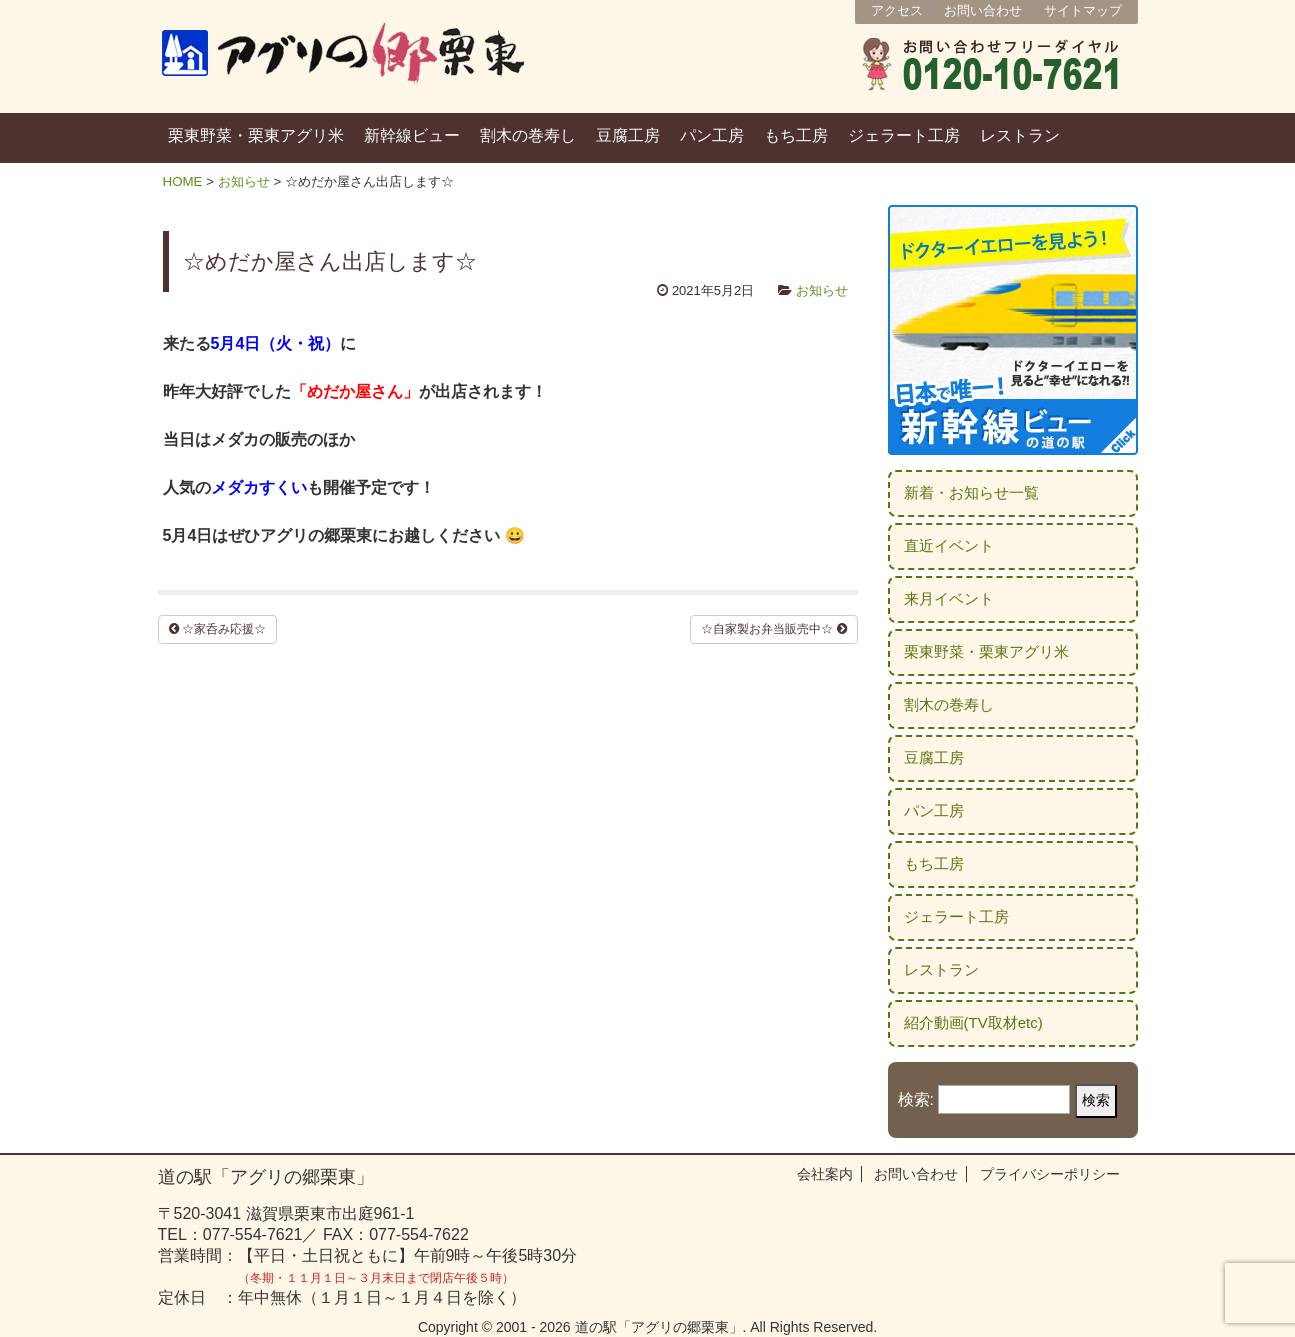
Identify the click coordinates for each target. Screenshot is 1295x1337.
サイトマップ (1083, 10)
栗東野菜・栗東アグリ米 (256, 135)
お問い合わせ (983, 10)
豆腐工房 (628, 135)
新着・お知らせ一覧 (971, 492)
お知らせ (244, 181)
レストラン (1020, 135)
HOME (183, 181)
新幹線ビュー (412, 135)
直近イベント (949, 545)
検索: (916, 1099)
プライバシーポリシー (1050, 1174)
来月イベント (949, 598)
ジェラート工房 (904, 135)
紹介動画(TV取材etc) (973, 1022)
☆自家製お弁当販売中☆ (773, 629)
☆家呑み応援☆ (217, 629)
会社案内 (825, 1174)
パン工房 (712, 135)
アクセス (897, 10)
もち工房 (796, 135)
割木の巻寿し (528, 135)
